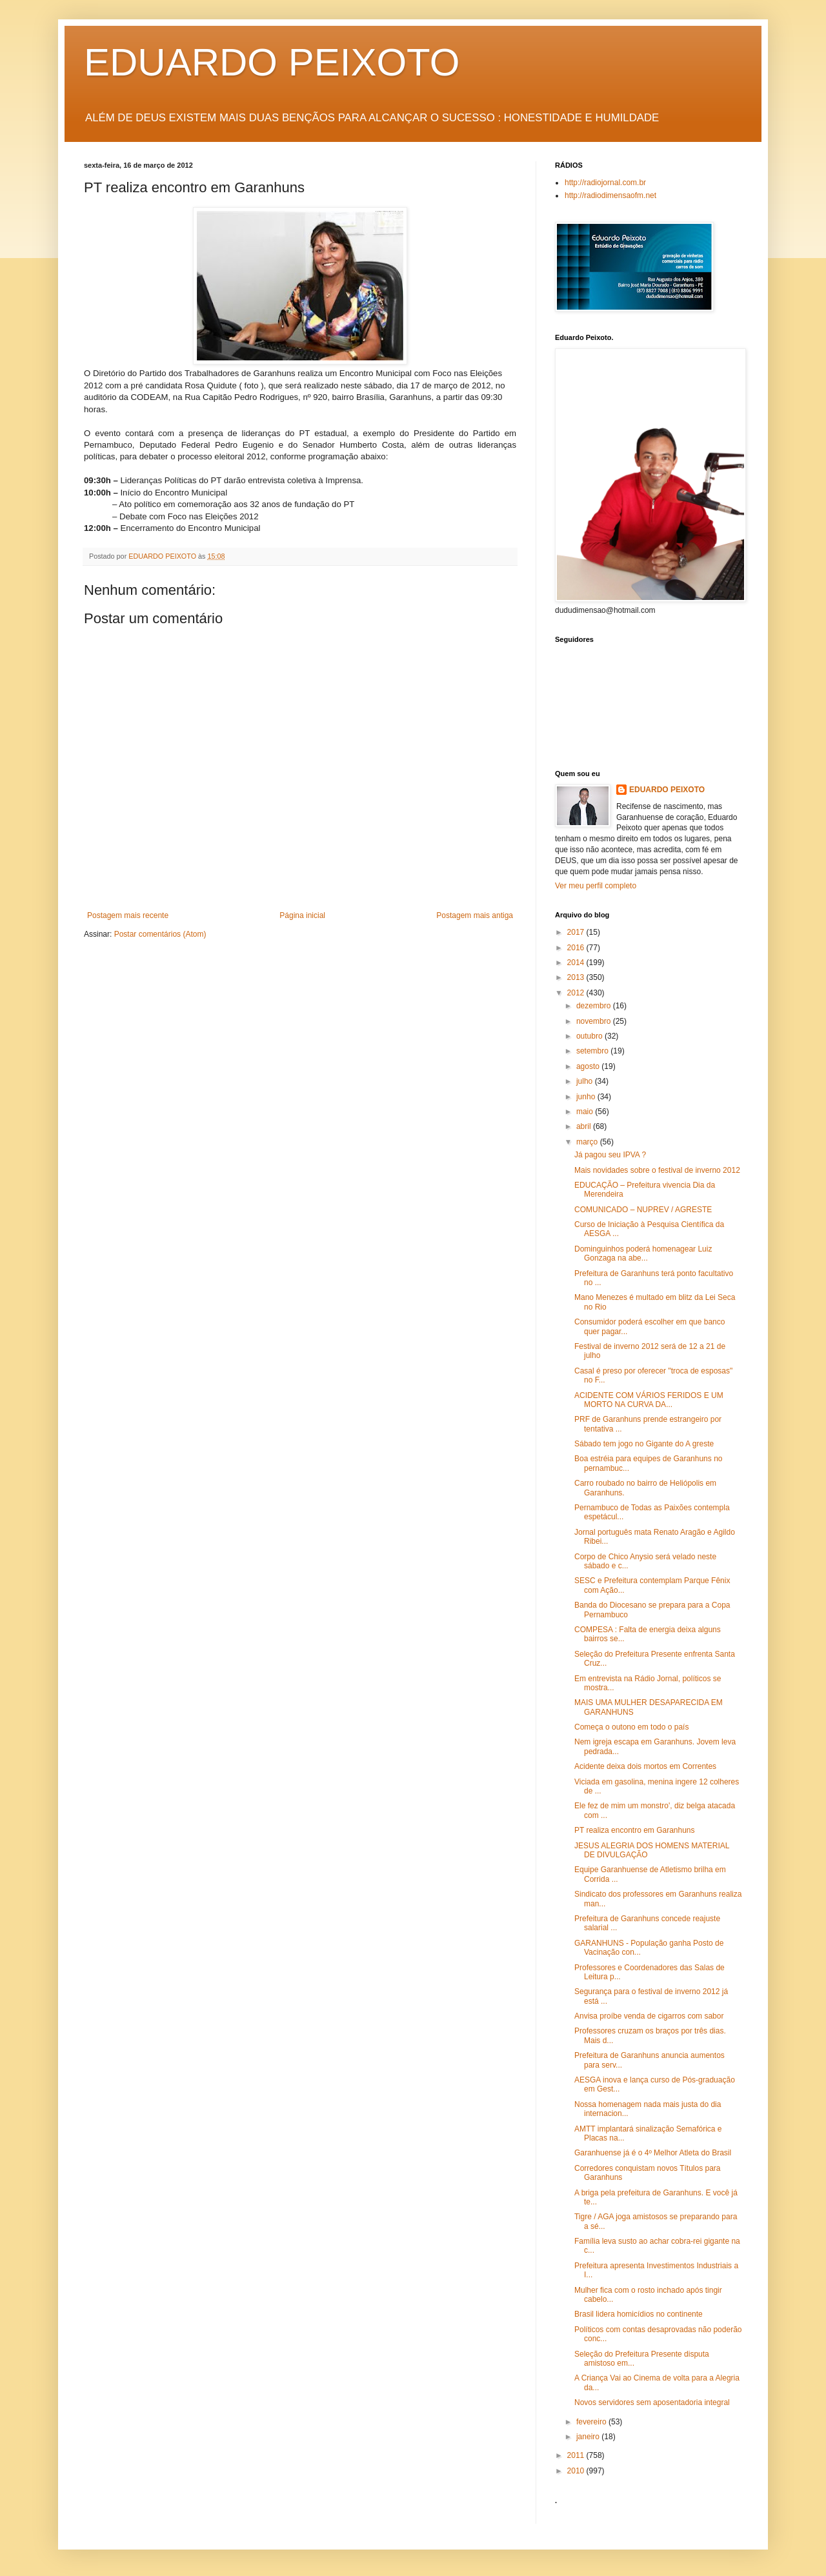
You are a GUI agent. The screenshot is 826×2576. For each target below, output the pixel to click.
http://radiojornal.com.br (605, 182)
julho (585, 1081)
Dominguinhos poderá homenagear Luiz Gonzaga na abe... (643, 1253)
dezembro (594, 1005)
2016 (577, 947)
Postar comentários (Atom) (160, 934)
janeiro (588, 2436)
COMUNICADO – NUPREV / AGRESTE (643, 1209)
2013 (577, 977)
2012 (577, 992)
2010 (577, 2470)
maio (585, 1111)
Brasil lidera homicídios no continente (638, 2314)
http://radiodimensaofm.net (610, 195)
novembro (594, 1021)
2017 (577, 932)
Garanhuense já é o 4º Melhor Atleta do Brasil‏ (652, 2152)
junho (587, 1096)
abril (584, 1126)
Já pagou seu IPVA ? (610, 1154)
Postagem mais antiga (474, 915)
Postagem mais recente (127, 915)
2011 (577, 2455)
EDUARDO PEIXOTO (271, 62)
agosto (588, 1066)
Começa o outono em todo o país (631, 1727)
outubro (590, 1036)
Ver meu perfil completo (595, 885)
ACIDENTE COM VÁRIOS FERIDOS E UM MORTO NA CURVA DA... (648, 1400)
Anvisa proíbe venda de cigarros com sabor (648, 2016)
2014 (577, 962)
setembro (593, 1050)
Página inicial (302, 915)
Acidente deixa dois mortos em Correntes (645, 1766)
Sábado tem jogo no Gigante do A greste (644, 1443)
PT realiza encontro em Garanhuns (634, 1830)
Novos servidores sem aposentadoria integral (652, 2402)
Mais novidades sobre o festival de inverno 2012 (657, 1170)
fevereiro (592, 2421)
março (588, 1141)
